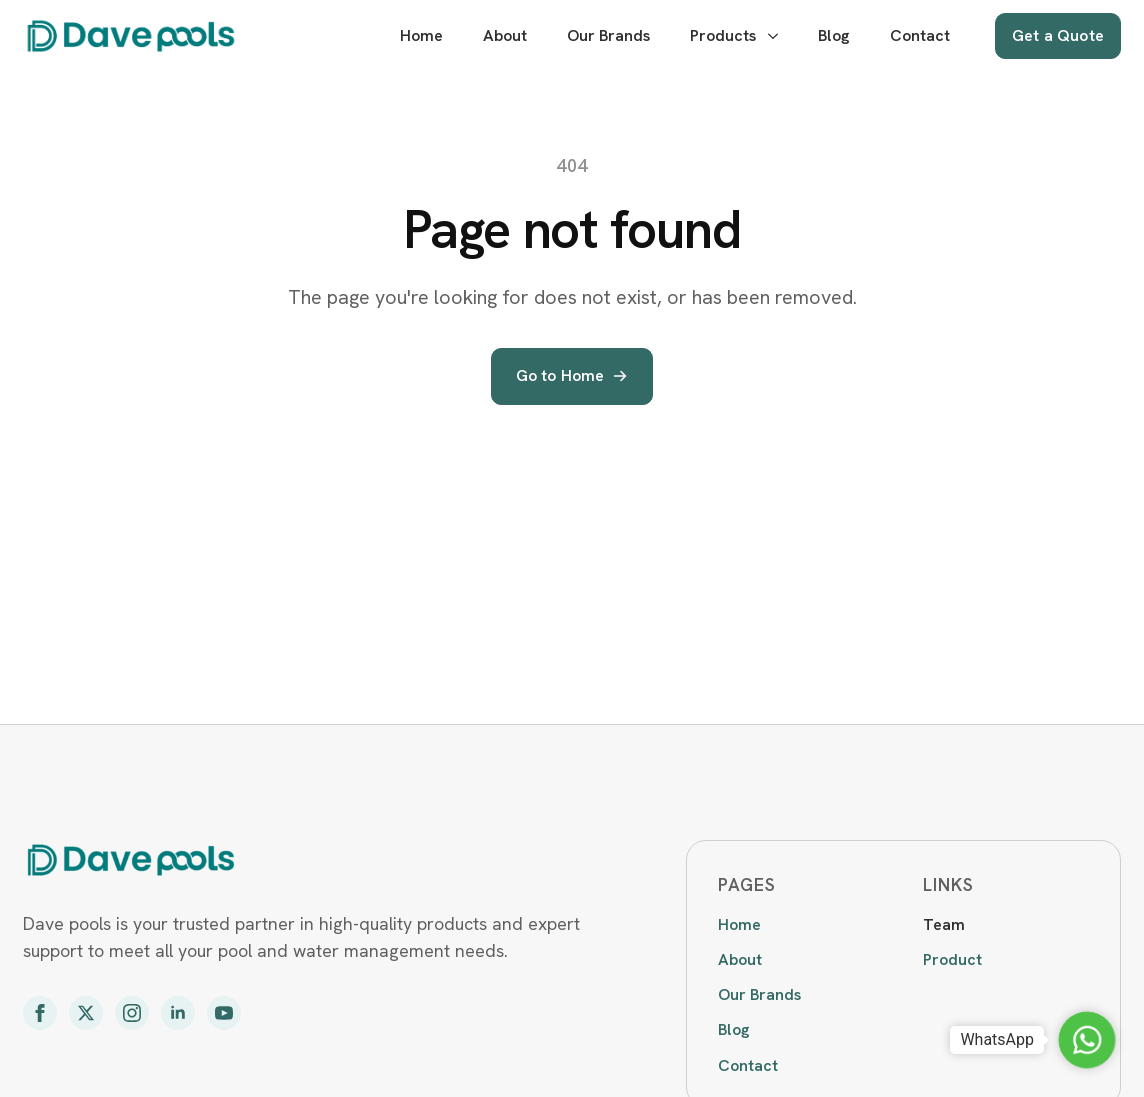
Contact (920, 35)
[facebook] (40, 1013)
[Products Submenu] (772, 36)
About (505, 35)
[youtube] (224, 1013)
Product (952, 959)
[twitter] (86, 1013)
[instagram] (132, 1013)
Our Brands (608, 35)
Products (723, 35)
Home (421, 35)
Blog (834, 35)
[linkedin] (178, 1013)
